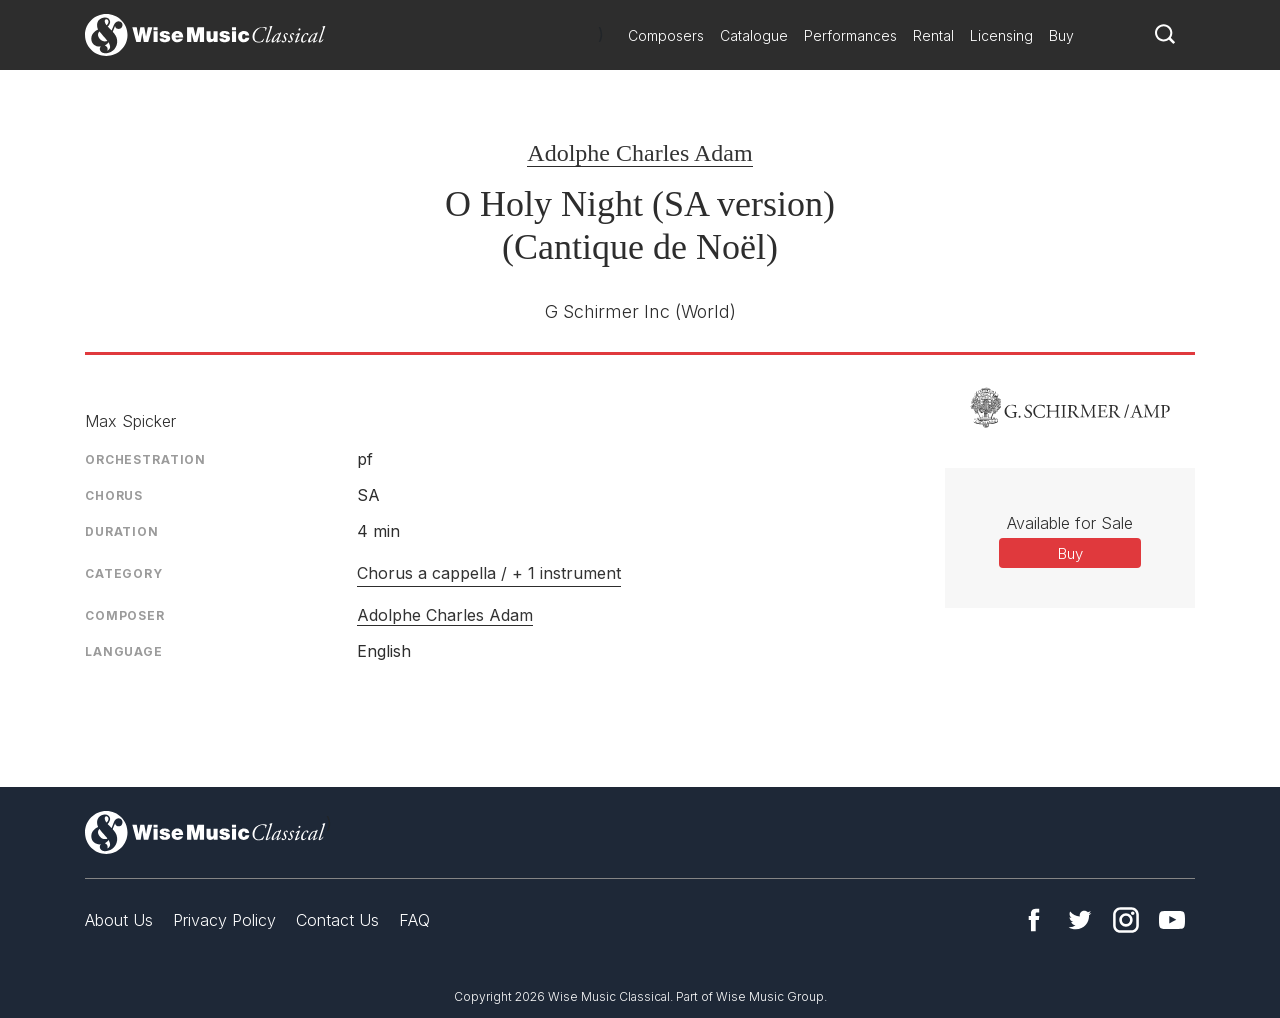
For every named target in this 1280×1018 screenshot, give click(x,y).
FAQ (414, 920)
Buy (1061, 35)
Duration (122, 531)
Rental (933, 35)
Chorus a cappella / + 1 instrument (489, 573)
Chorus (114, 495)
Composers (666, 35)
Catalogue (754, 35)
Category (124, 573)
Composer (125, 615)
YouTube (1172, 920)
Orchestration (145, 459)
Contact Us (337, 920)
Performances (850, 35)
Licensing (1001, 35)
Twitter (1080, 920)
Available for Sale (1070, 523)
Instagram (1126, 920)
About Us (119, 920)
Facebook (1034, 920)
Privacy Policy (224, 920)
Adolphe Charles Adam (639, 153)
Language (124, 651)
